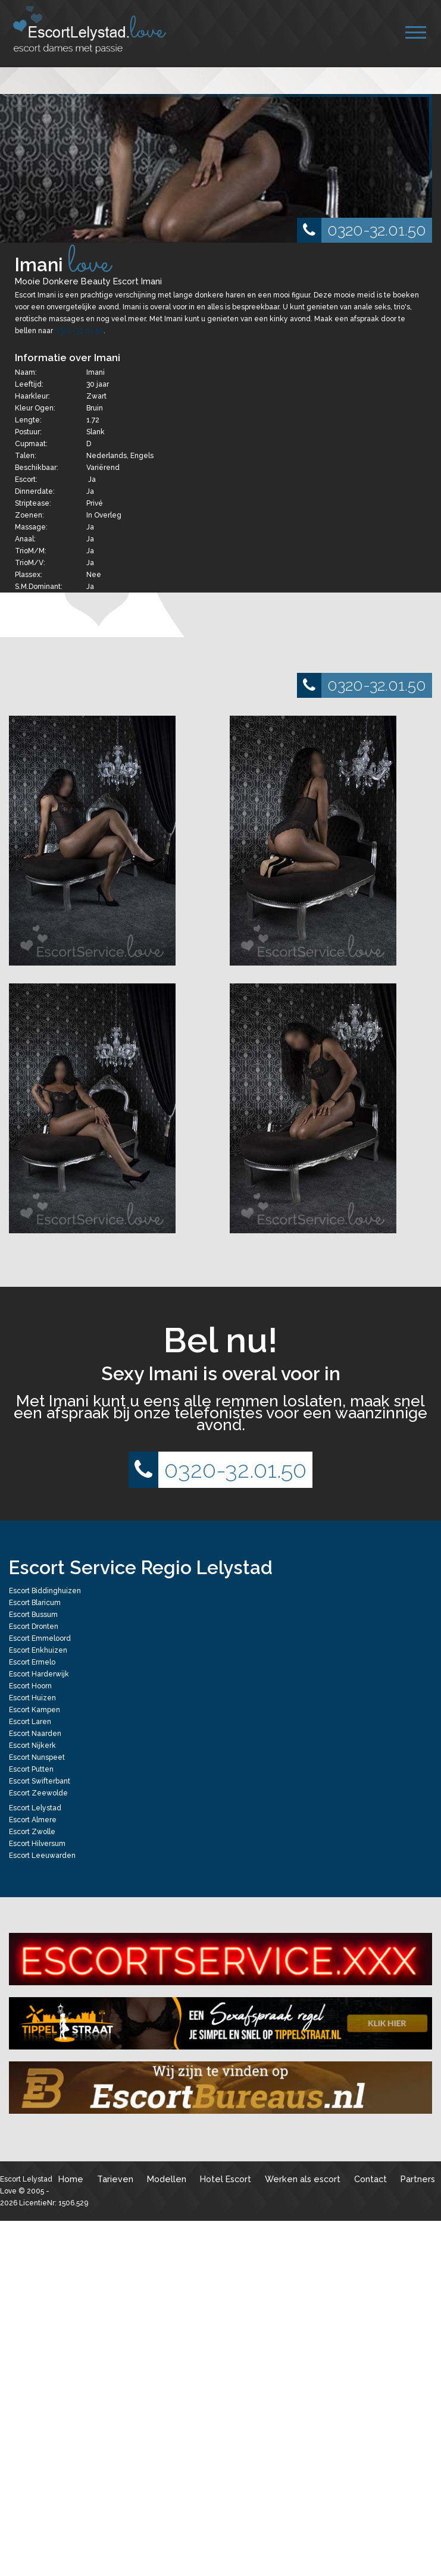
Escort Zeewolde (38, 1793)
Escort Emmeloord (40, 1638)
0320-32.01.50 (361, 230)
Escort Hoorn (30, 1686)
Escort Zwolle (32, 1832)
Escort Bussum (33, 1614)
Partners (418, 2179)
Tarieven (115, 2179)
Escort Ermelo (32, 1662)
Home (70, 2179)
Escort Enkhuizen (38, 1650)
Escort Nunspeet (37, 1757)
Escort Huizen (32, 1698)
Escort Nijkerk (32, 1745)
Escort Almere (33, 1820)
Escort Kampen (34, 1710)
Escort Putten (31, 1769)
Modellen (166, 2179)
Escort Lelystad (35, 1808)
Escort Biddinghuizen (45, 1591)
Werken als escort (302, 2179)
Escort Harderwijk (39, 1674)
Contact (370, 2179)
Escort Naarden (35, 1733)
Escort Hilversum (37, 1843)
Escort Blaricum (35, 1603)
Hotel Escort (225, 2179)
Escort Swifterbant (39, 1781)
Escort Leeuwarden (42, 1855)
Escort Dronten (33, 1626)
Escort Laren (30, 1722)
